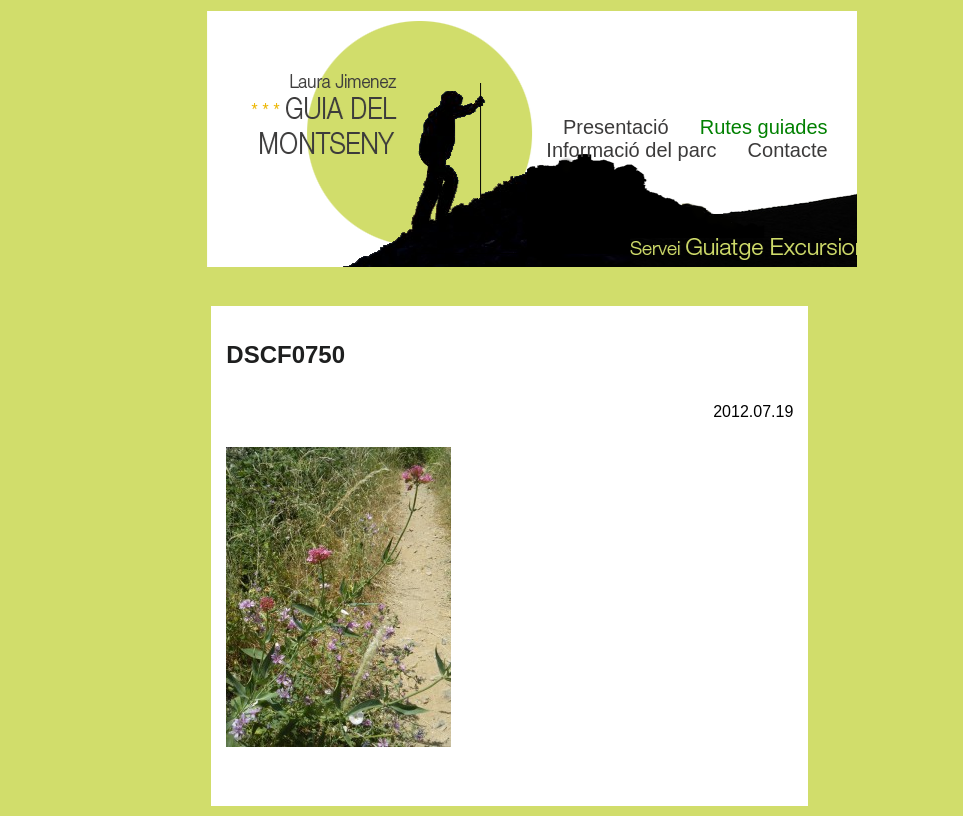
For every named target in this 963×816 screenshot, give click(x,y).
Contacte (788, 150)
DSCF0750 (285, 354)
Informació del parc (631, 150)
